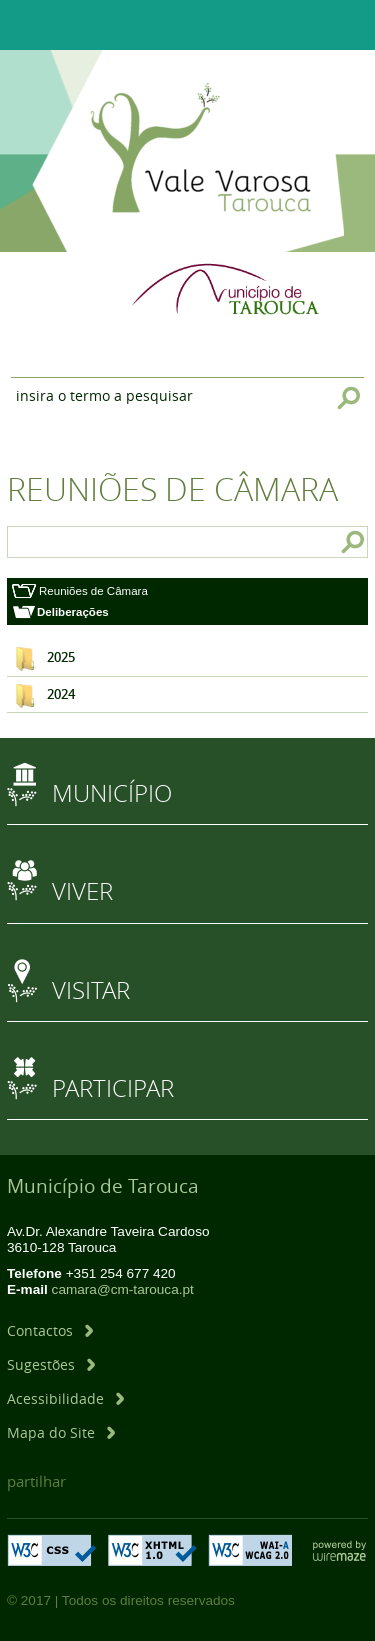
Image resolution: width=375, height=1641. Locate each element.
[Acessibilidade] (65, 1398)
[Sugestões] (51, 1364)
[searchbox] (58, 542)
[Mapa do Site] (61, 1432)
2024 (61, 694)
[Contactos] (50, 1330)
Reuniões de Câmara (93, 591)
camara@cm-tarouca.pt (123, 1289)
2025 (61, 657)
